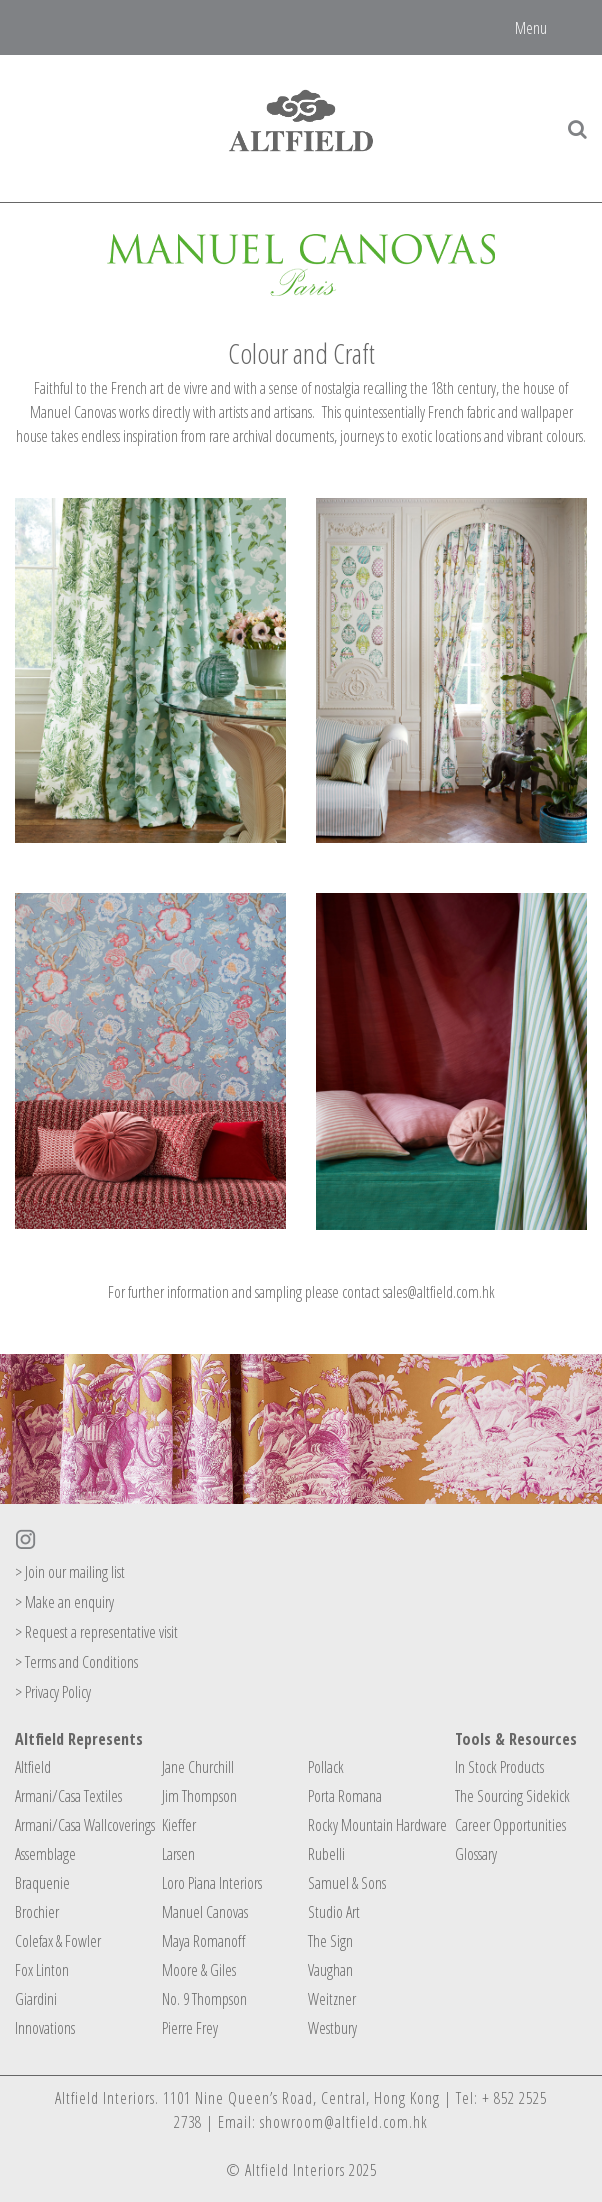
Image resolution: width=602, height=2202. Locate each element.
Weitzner (332, 1999)
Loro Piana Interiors (212, 1883)
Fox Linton (42, 1970)
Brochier (37, 1912)
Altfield (33, 1767)
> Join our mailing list (70, 1572)
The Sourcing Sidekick (512, 1796)
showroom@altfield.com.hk (344, 2122)
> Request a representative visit (96, 1632)
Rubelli (326, 1854)
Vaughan (330, 1970)
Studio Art (334, 1912)
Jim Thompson (199, 1796)
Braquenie (42, 1883)
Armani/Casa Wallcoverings (85, 1825)
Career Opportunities (510, 1825)
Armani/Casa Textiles (68, 1796)
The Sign (330, 1941)
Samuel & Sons (347, 1883)
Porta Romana (345, 1796)
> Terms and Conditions (76, 1662)
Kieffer (179, 1825)
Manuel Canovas (205, 1912)
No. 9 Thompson (204, 1999)
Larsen (178, 1854)
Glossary (476, 1854)
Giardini (36, 1999)
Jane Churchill (198, 1767)
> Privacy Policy (53, 1692)
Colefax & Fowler (58, 1941)
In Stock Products (499, 1767)
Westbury (332, 2028)
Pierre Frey (190, 2028)
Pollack (326, 1767)
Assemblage (45, 1854)
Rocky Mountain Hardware (377, 1825)
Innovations (45, 2028)
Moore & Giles (199, 1970)
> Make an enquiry (64, 1602)
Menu (531, 27)
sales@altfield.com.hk (439, 1292)
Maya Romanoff (203, 1941)
